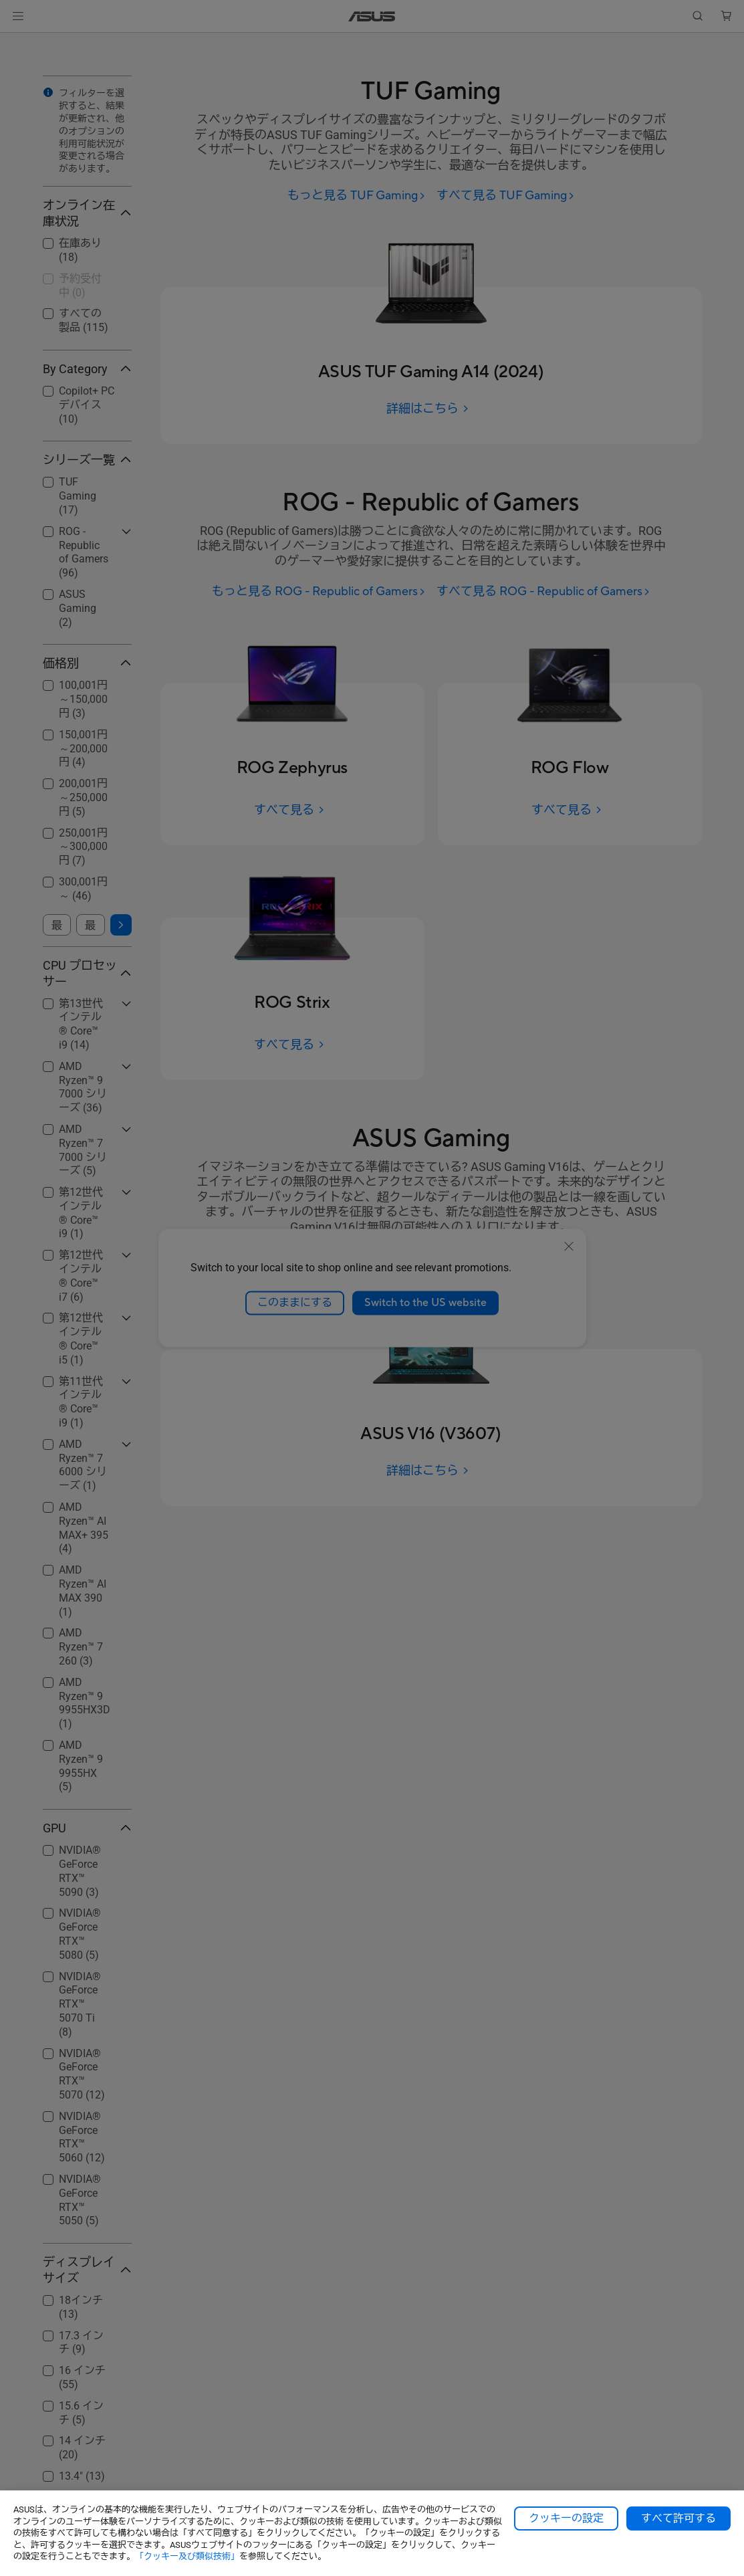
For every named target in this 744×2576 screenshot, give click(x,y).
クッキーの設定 (566, 2518)
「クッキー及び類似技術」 (187, 2556)
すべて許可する (678, 2518)
